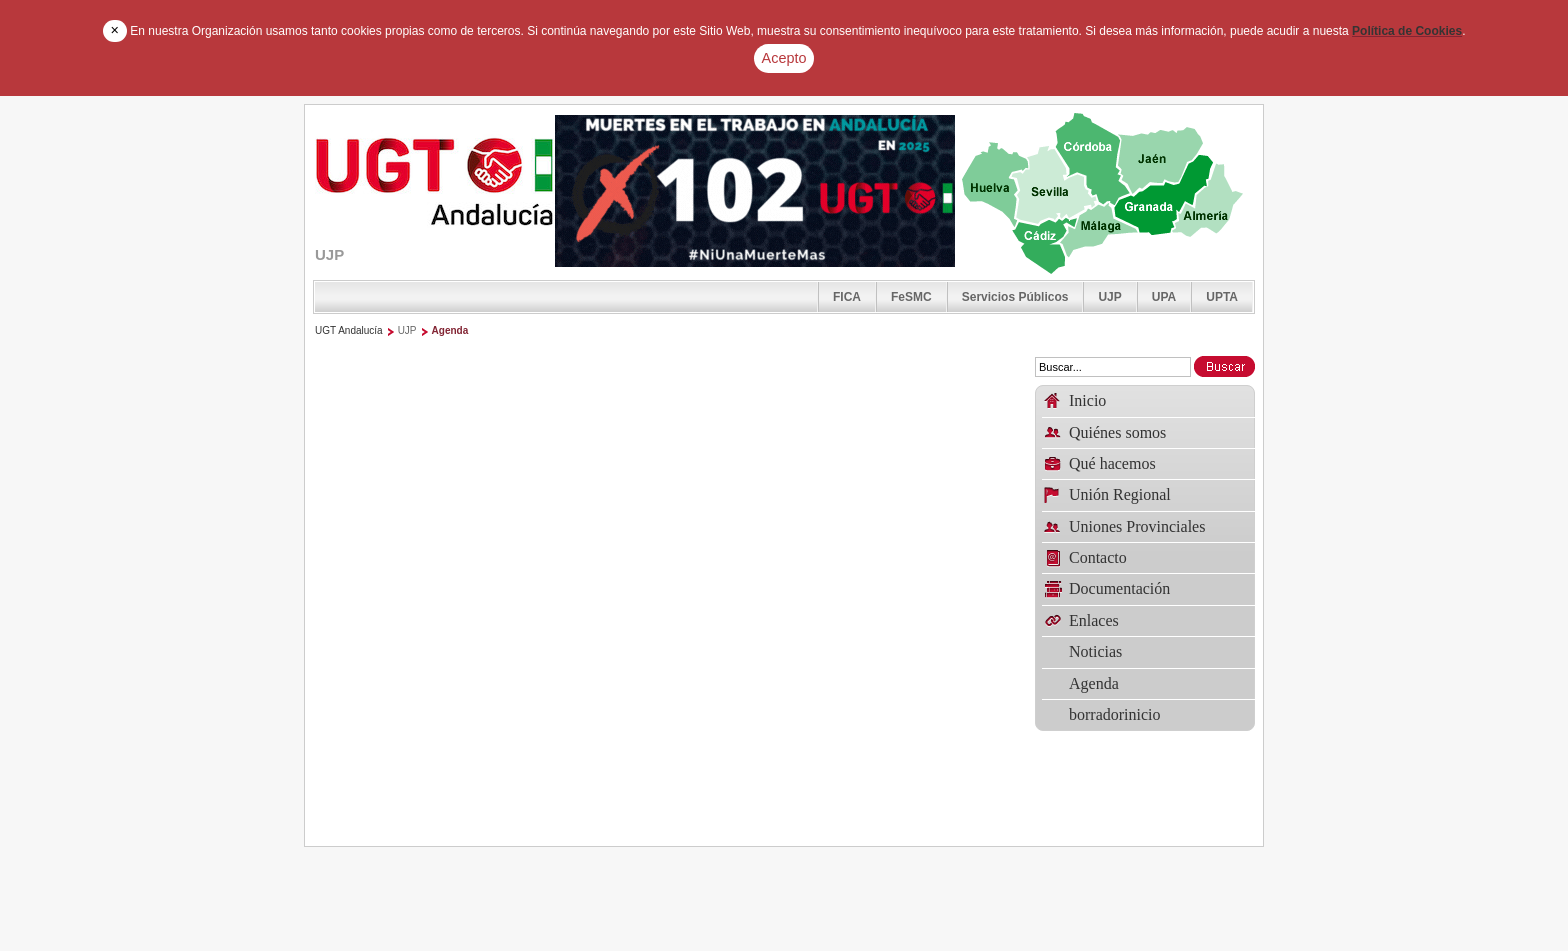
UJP (1109, 297)
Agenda (450, 330)
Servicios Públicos (1015, 297)
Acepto (784, 58)
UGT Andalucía (349, 330)
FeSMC (911, 297)
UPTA (1222, 297)
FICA (847, 297)
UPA (1164, 297)
